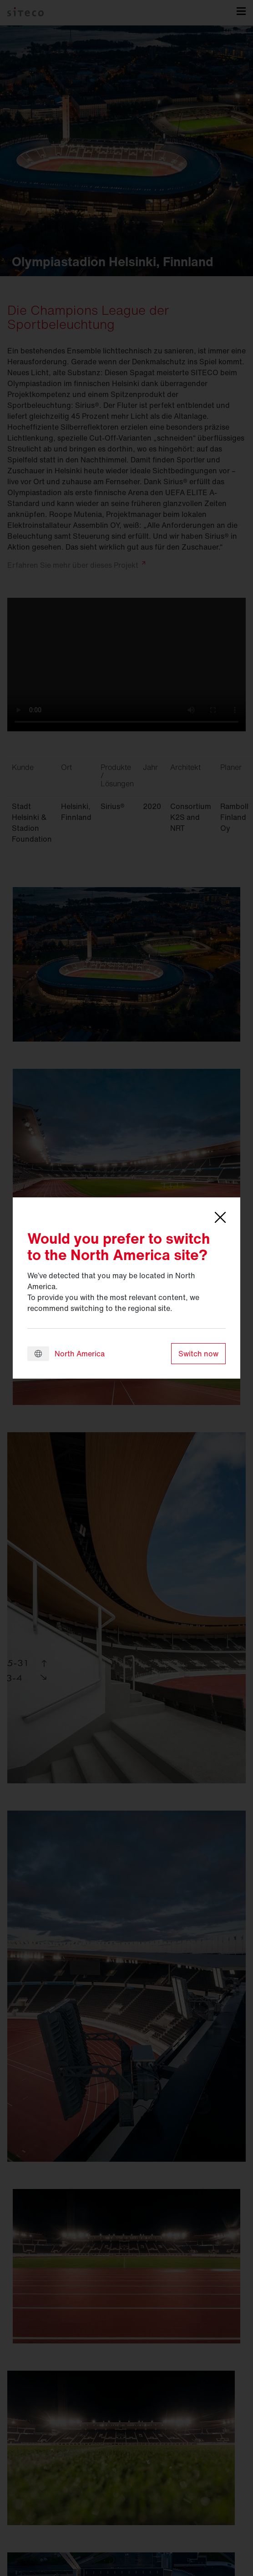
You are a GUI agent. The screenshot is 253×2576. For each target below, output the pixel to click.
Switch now (198, 1353)
